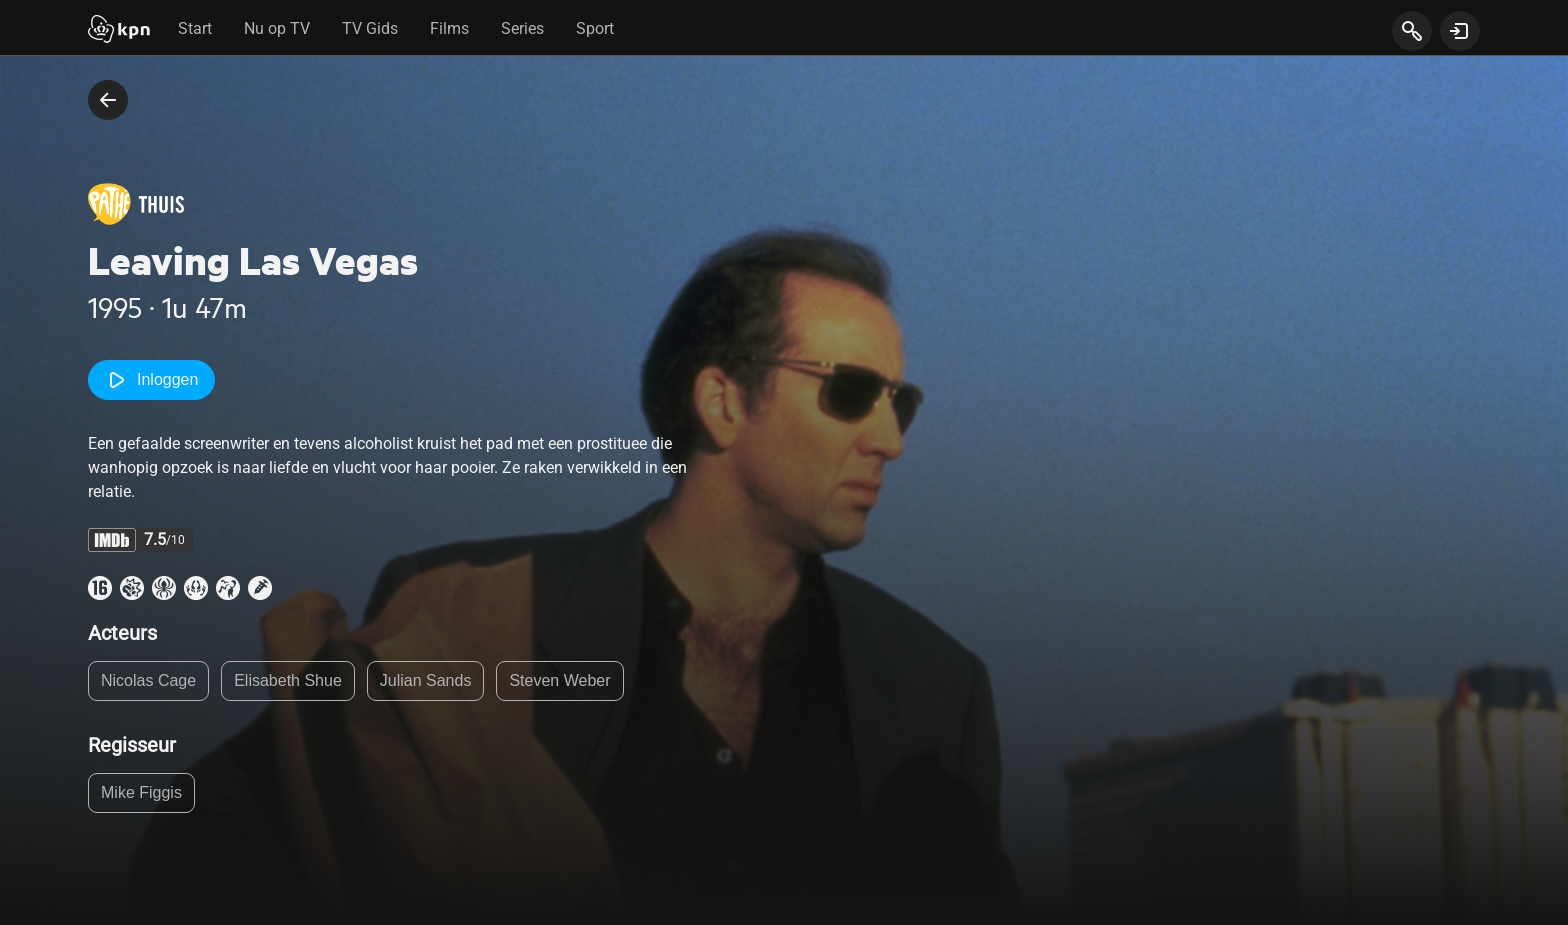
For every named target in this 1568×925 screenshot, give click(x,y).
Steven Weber (559, 680)
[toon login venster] (1460, 31)
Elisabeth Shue (288, 680)
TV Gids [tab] (370, 28)
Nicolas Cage (148, 680)
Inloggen (151, 380)
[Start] (119, 31)
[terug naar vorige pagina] (108, 100)
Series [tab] (522, 28)
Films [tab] (449, 28)
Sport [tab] (595, 28)
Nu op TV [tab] (277, 28)
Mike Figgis (141, 792)
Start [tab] (195, 28)
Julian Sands (426, 680)
